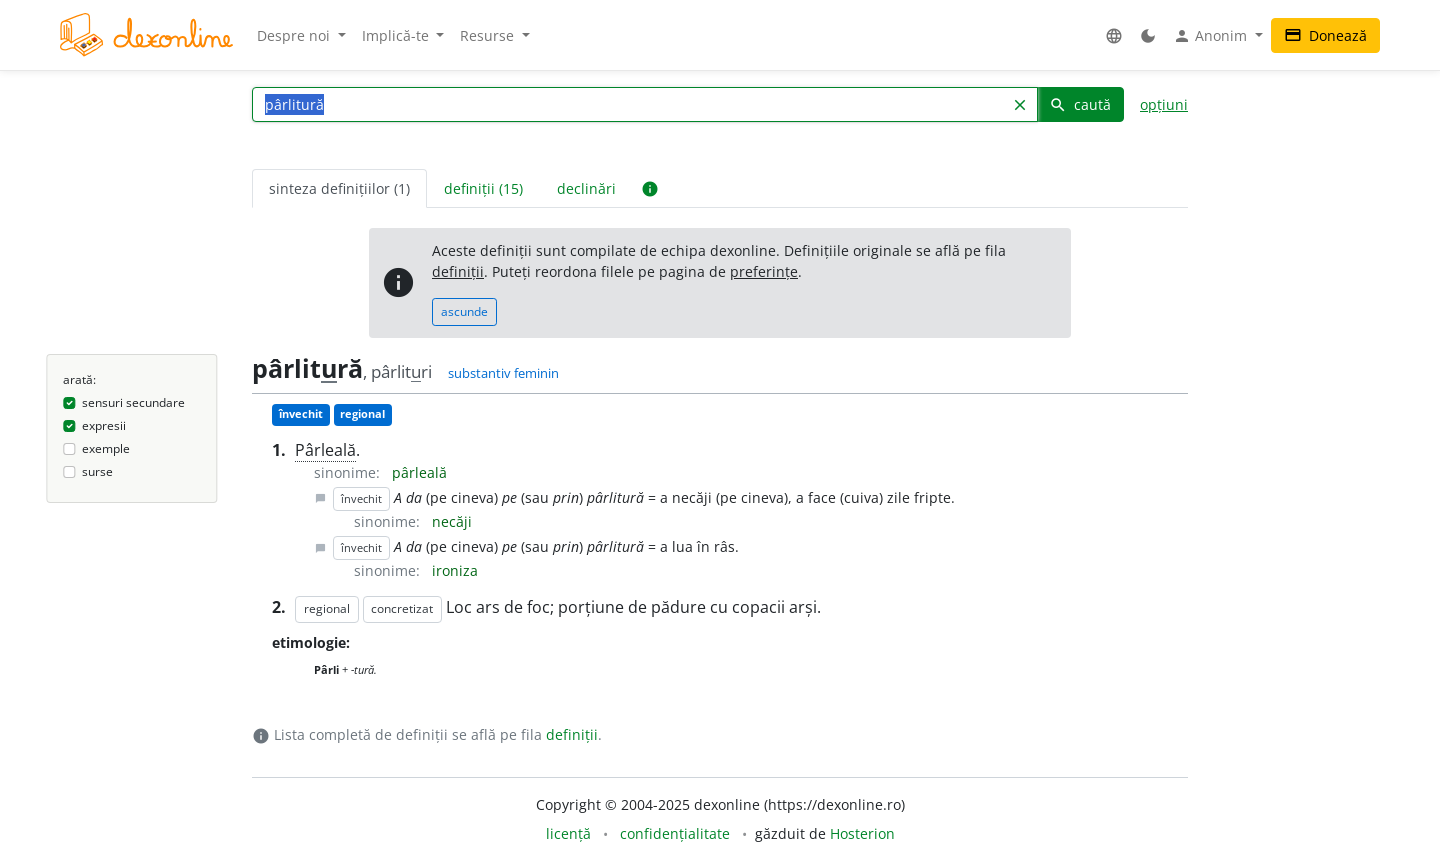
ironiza (455, 570)
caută (1080, 104)
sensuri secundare (133, 402)
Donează (1325, 35)
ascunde (464, 311)
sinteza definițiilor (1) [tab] (339, 188)
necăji (452, 521)
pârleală (419, 472)
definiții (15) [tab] (483, 188)
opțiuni (1164, 104)
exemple (106, 448)
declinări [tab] (586, 188)
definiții (458, 271)
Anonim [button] (1212, 36)
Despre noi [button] (295, 35)
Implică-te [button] (397, 35)
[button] (1114, 35)
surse (97, 471)
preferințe (764, 271)
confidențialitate (675, 833)
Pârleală (325, 450)
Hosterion (862, 833)
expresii (104, 425)
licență (568, 833)
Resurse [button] (489, 35)
